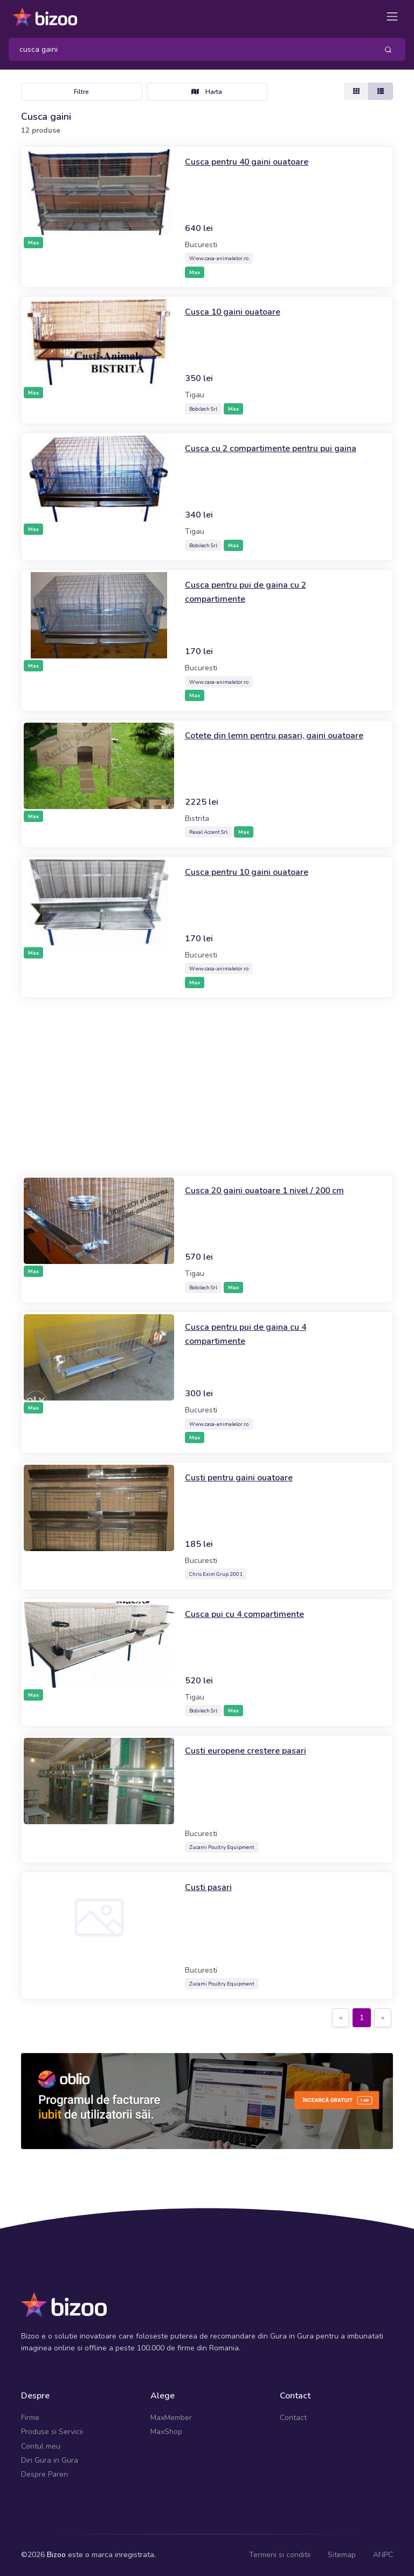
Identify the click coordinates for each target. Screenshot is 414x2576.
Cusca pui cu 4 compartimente (250, 1613)
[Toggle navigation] (392, 16)
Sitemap (342, 2555)
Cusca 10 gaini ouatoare (238, 311)
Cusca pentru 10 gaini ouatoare (254, 871)
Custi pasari (210, 1886)
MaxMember (171, 2417)
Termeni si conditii (279, 2555)
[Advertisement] (207, 1086)
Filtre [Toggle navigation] (81, 91)
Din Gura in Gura (49, 2460)
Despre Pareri (44, 2474)
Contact (293, 2417)
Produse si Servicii (52, 2432)
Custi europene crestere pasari (251, 1750)
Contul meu (40, 2446)
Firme (30, 2417)
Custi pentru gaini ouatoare (244, 1477)
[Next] (382, 2018)
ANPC (383, 2555)
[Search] (189, 49)
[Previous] (340, 2018)
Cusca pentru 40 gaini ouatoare (254, 161)
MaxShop (166, 2432)
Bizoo (56, 2555)
